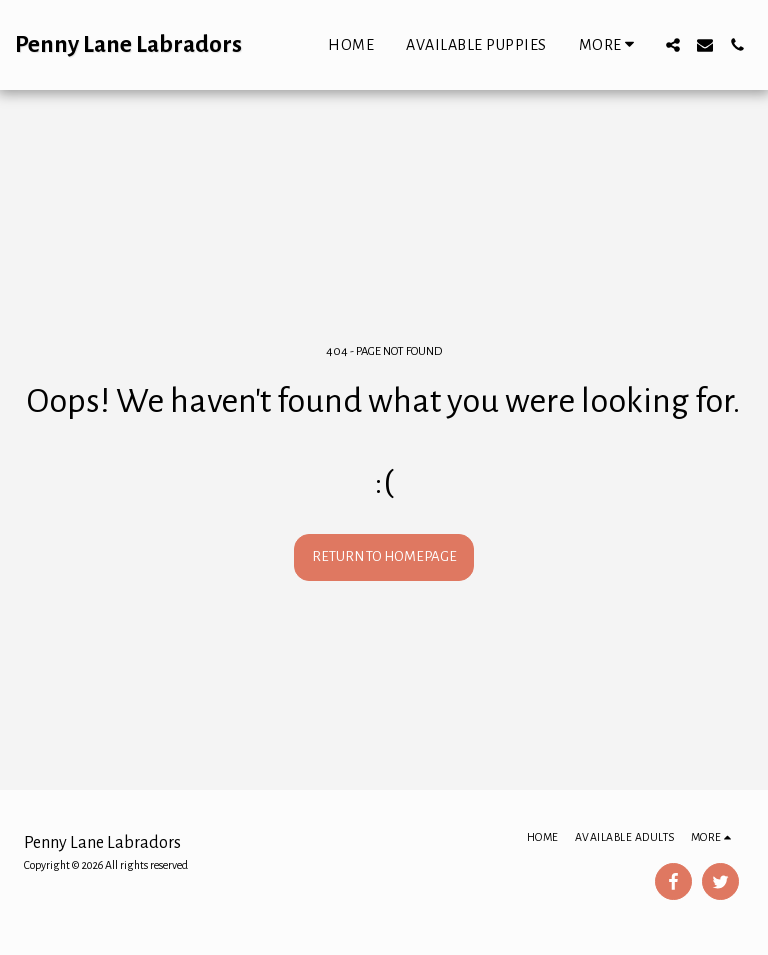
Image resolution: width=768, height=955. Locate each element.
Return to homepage (384, 556)
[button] (673, 45)
